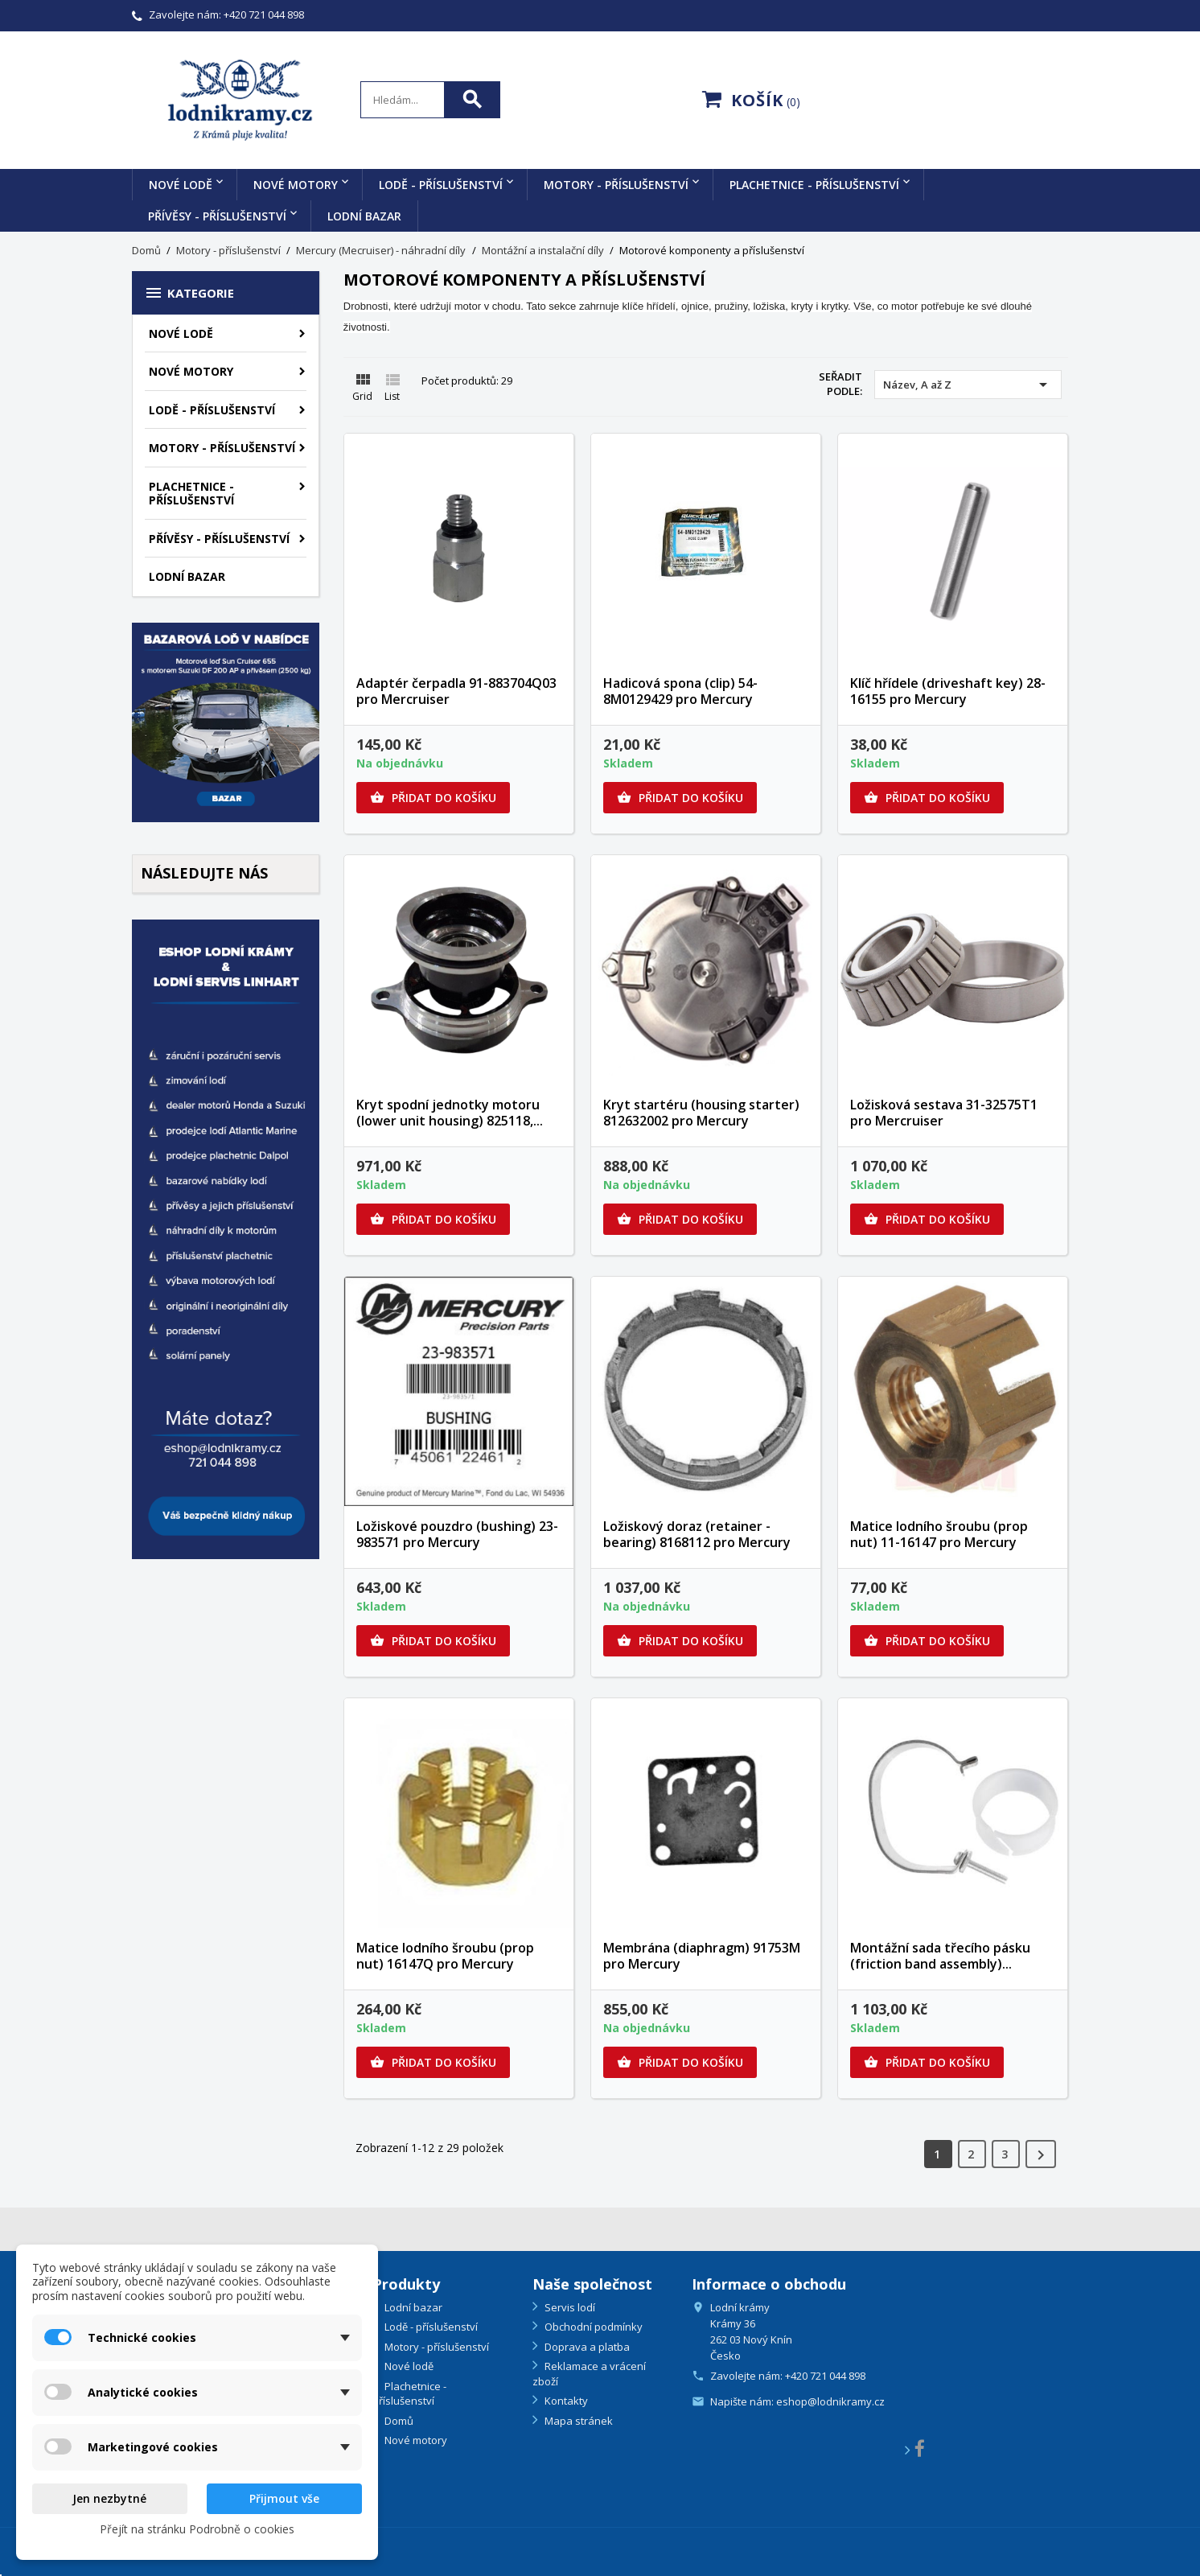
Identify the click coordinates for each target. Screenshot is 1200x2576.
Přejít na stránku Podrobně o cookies (197, 2529)
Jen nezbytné (109, 2498)
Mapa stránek (577, 2420)
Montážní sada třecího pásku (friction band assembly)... (940, 1956)
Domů (397, 2420)
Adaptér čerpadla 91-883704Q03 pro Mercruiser (456, 691)
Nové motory (295, 184)
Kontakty (565, 2400)
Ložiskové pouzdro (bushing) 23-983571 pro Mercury (457, 1534)
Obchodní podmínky (592, 2326)
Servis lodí (568, 2307)
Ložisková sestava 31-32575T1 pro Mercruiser (944, 1113)
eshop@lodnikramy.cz (830, 2401)
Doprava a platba (586, 2346)
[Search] (430, 99)
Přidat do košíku (433, 798)
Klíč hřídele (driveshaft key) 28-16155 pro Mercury (948, 691)
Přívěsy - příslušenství (217, 216)
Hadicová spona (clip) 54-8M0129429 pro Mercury (680, 691)
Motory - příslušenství (616, 184)
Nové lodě (180, 184)
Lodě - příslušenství (441, 184)
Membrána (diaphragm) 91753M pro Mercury (701, 1956)
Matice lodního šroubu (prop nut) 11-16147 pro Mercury (939, 1534)
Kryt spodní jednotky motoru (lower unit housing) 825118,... (449, 1113)
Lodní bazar (364, 216)
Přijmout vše (284, 2498)
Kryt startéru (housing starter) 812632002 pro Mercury (701, 1113)
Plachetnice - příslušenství (814, 184)
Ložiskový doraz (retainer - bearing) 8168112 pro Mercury (697, 1534)
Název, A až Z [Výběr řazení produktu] (968, 384)
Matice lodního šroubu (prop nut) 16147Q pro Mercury (445, 1956)
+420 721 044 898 (264, 14)
